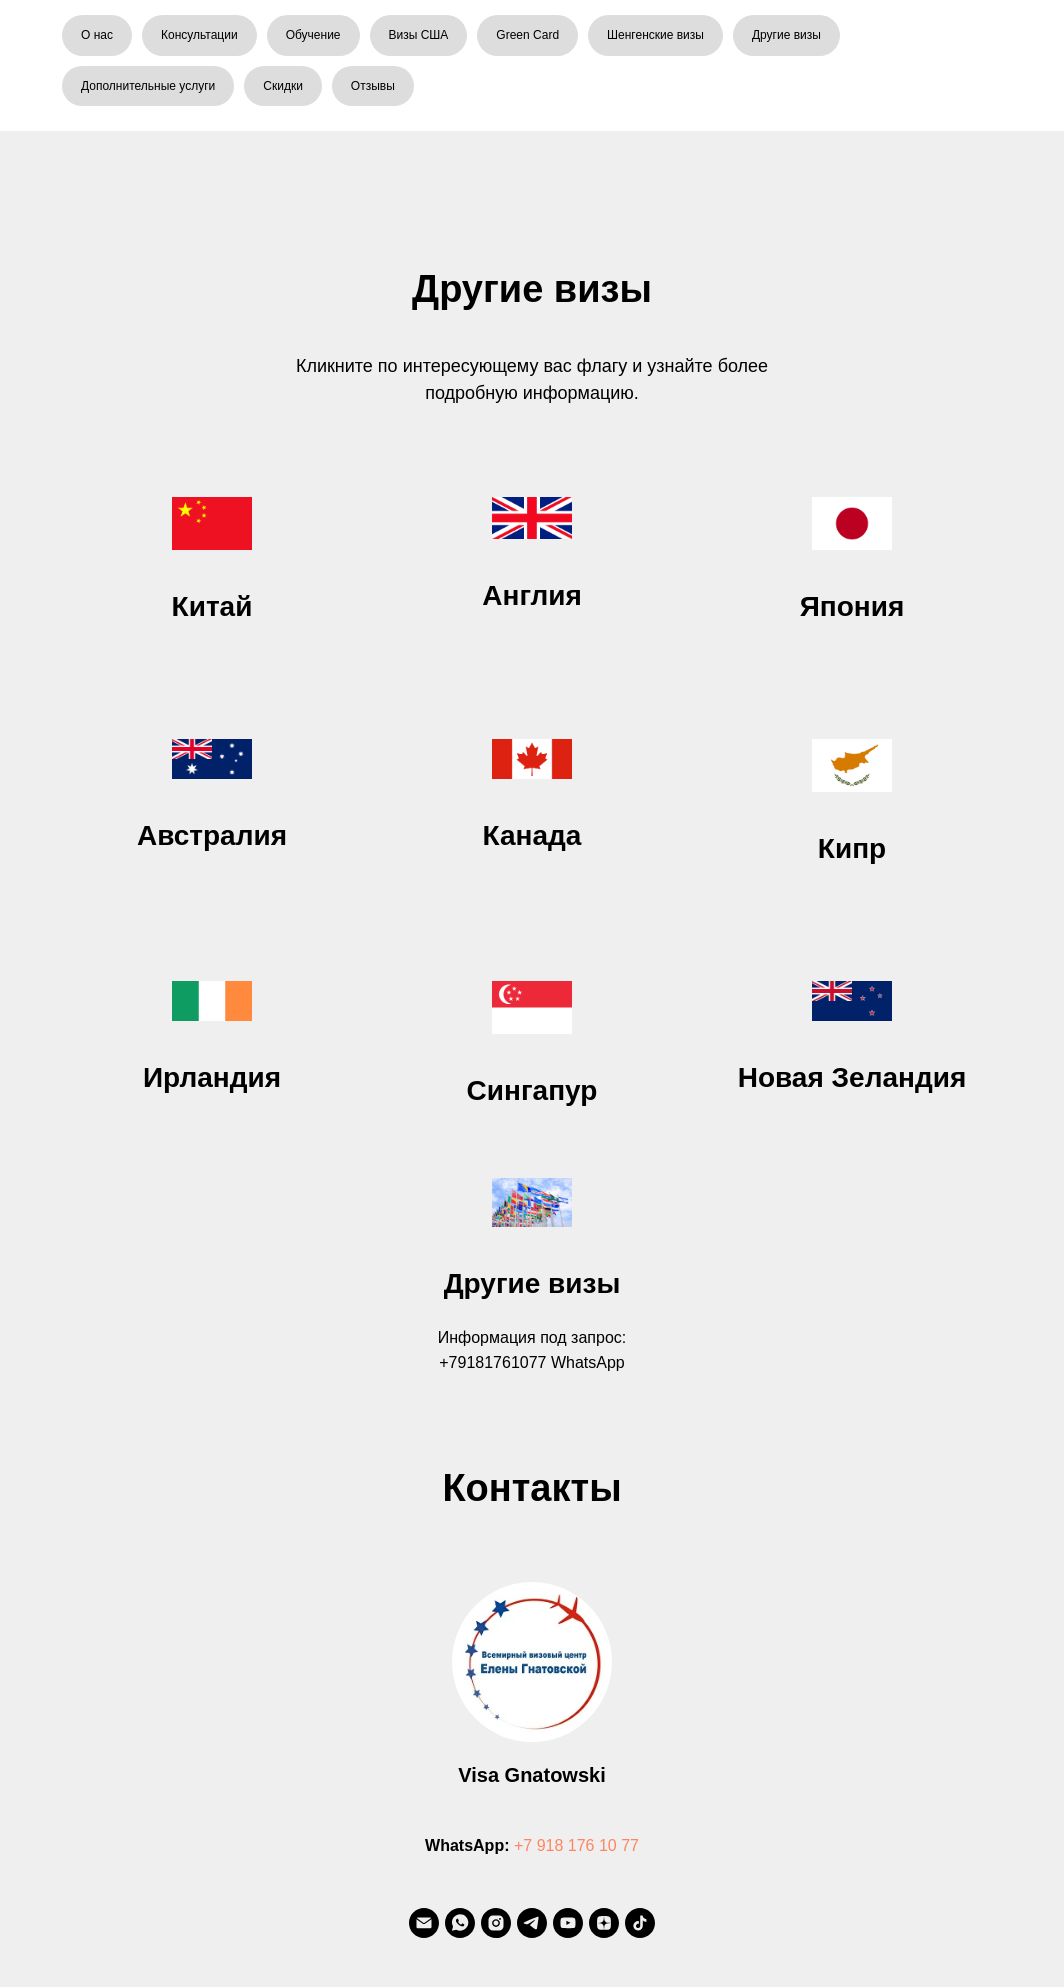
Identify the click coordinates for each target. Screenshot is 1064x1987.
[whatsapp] (460, 1923)
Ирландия (212, 1077)
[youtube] (568, 1923)
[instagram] (496, 1923)
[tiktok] (640, 1923)
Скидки (283, 86)
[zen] (604, 1923)
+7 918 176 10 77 (576, 1845)
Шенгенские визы (655, 35)
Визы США (419, 35)
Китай (212, 606)
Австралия (212, 835)
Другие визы (786, 35)
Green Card (527, 35)
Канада (532, 835)
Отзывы (373, 86)
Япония (852, 606)
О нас (97, 35)
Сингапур (532, 1090)
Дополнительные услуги (148, 86)
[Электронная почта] (424, 1923)
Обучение (313, 35)
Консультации (199, 35)
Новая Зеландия (852, 1077)
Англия (531, 595)
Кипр (852, 848)
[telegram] (532, 1923)
